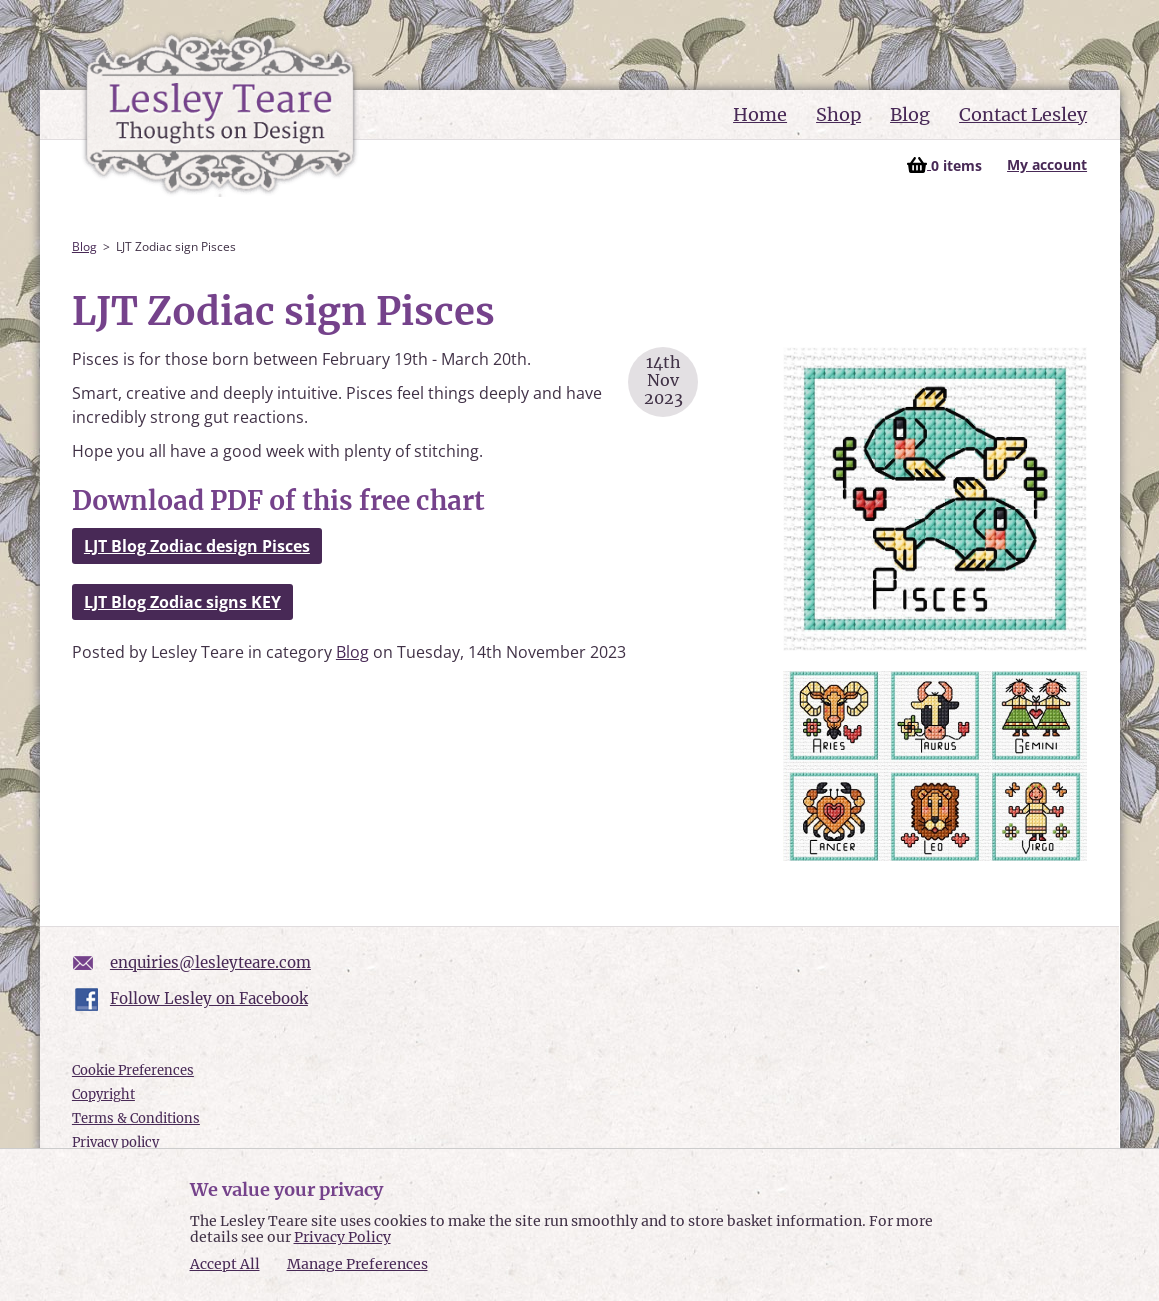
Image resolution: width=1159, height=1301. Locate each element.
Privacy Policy (342, 1237)
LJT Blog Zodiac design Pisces (197, 546)
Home (760, 114)
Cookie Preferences (133, 1070)
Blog (910, 114)
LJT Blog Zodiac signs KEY (182, 602)
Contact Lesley (1023, 114)
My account (1047, 164)
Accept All (225, 1264)
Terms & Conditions (136, 1118)
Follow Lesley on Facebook (209, 998)
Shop (838, 114)
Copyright (103, 1094)
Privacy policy (115, 1142)
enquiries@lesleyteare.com (210, 962)
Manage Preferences (357, 1264)
